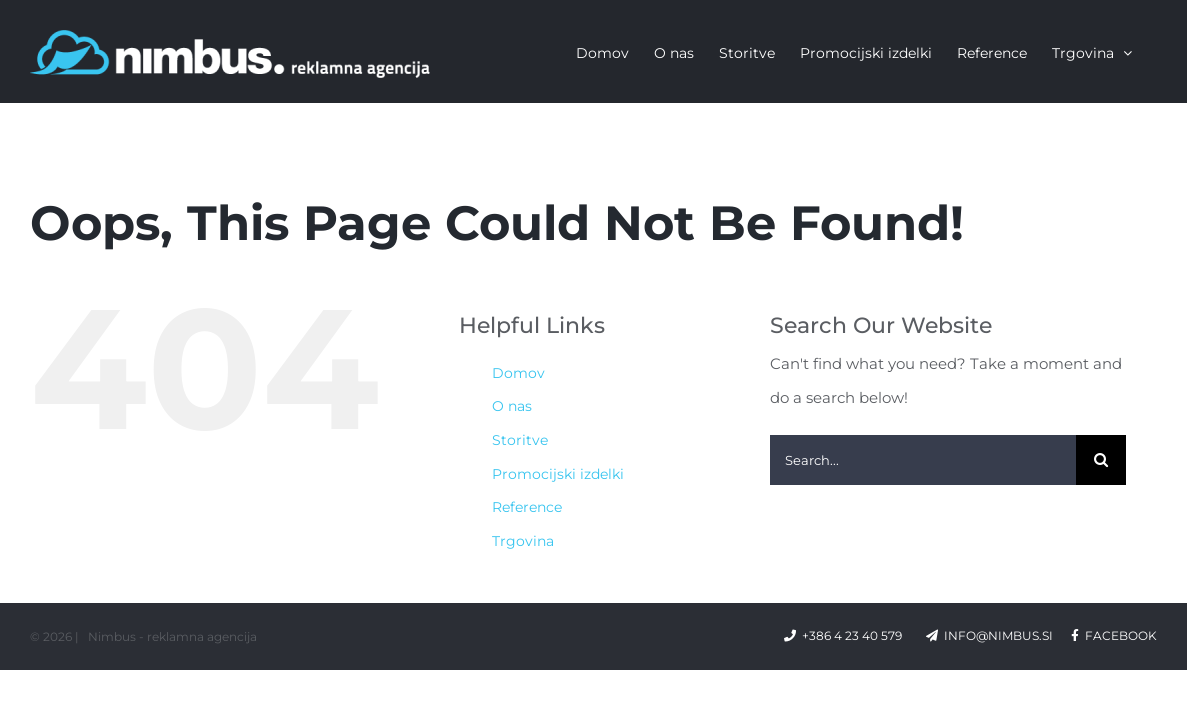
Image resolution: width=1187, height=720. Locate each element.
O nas (512, 406)
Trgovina (523, 541)
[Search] (1101, 460)
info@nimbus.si (998, 635)
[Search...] (923, 460)
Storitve (520, 440)
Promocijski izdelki (558, 474)
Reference (527, 507)
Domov (518, 373)
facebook (1114, 635)
